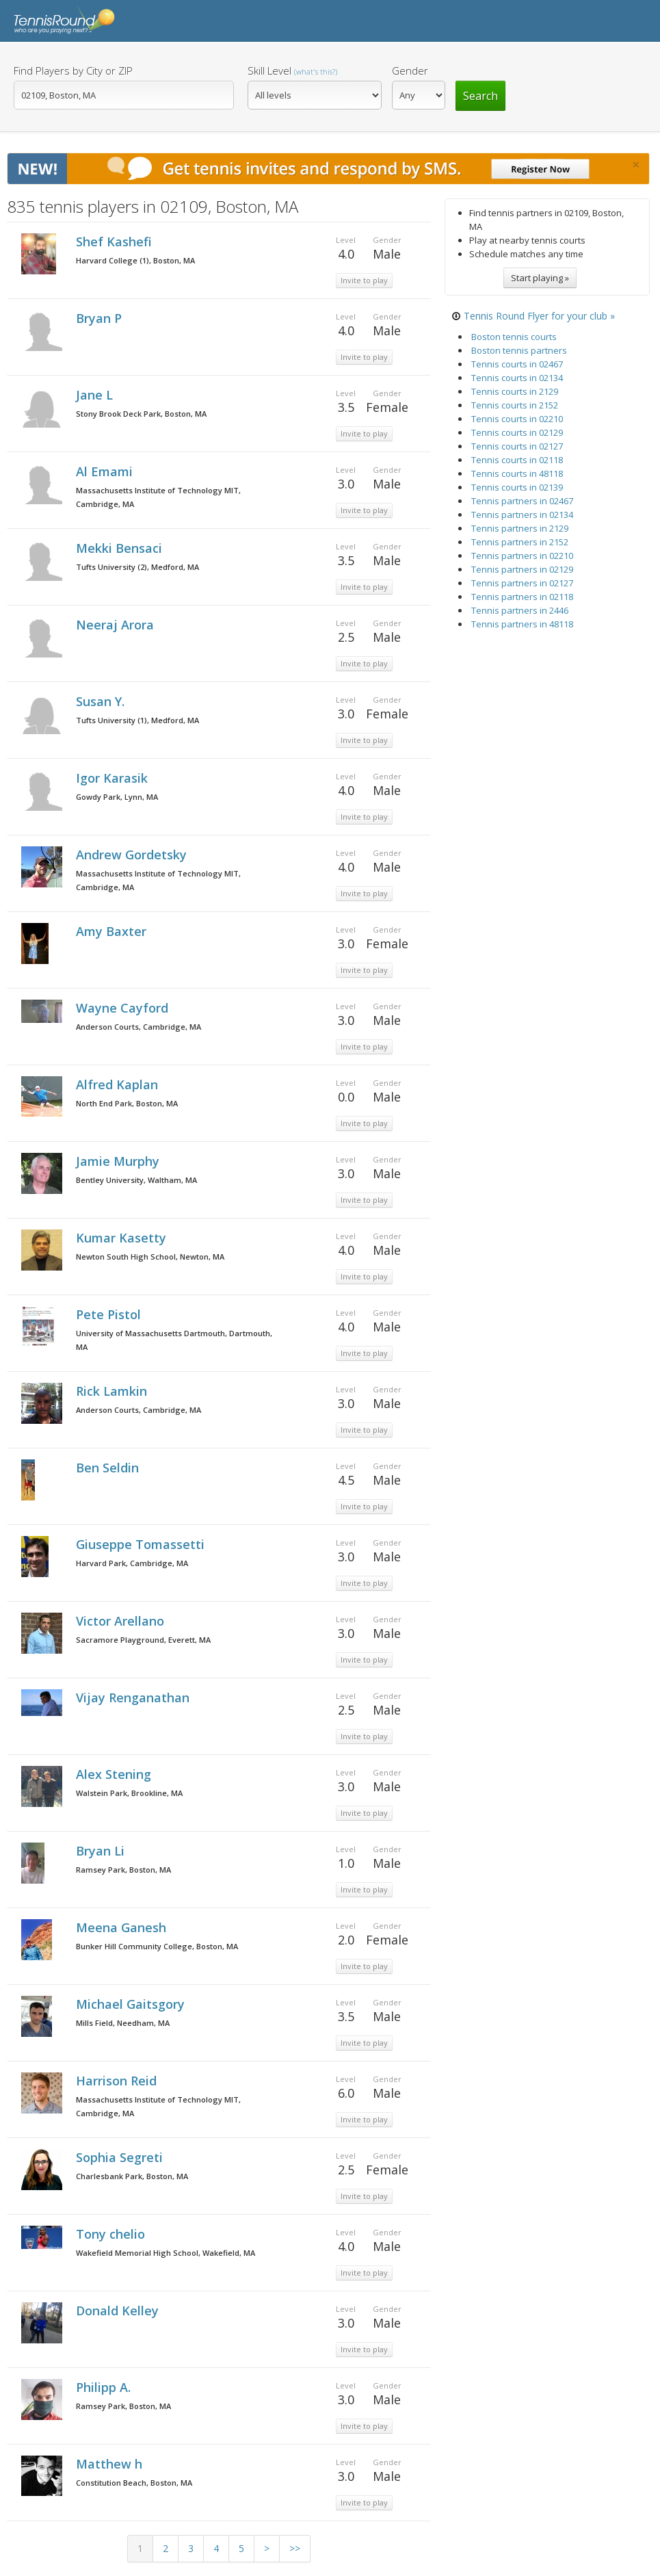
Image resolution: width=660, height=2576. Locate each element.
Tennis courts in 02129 (517, 432)
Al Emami (106, 471)
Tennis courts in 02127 (517, 446)
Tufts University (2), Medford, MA (137, 567)
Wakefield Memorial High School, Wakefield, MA (165, 2253)
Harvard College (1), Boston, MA (135, 260)
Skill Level (292, 70)
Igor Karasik (113, 778)
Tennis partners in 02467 (522, 501)
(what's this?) (315, 71)
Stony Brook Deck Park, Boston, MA (141, 413)
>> (294, 2548)
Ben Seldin (109, 1467)
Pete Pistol (110, 1314)
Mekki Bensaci (121, 548)
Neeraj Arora (116, 624)
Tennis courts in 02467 (517, 364)
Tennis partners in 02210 (522, 555)
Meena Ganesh (123, 1927)
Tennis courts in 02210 (517, 419)
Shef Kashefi (115, 241)
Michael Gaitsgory (132, 2004)
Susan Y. (102, 701)
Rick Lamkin (113, 1391)
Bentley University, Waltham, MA (136, 1180)
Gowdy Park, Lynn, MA (117, 797)
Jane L (96, 395)
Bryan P (100, 318)
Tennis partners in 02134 (522, 514)
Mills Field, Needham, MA (123, 2023)
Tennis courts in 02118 (517, 460)
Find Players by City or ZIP (73, 70)
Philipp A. (105, 2387)
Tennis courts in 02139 (517, 487)
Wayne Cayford (124, 1008)
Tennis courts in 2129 (514, 391)
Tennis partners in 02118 (522, 596)
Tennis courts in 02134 (517, 378)
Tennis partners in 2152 (519, 542)
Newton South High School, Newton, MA (150, 1256)
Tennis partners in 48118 (522, 624)
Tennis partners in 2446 (519, 610)
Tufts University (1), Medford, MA (137, 720)
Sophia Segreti (121, 2157)
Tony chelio (112, 2234)
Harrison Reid (118, 2080)
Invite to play (364, 280)
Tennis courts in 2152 (514, 405)
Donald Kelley (119, 2310)
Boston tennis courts (514, 336)
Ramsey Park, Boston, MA (123, 1869)
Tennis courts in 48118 (517, 473)
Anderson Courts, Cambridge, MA (138, 1027)
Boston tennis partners (519, 350)
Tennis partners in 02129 (522, 569)
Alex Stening (115, 1774)
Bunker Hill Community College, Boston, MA (157, 1946)
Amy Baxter (113, 931)
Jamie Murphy (119, 1161)
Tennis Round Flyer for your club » (539, 315)
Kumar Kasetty (123, 1238)
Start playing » (540, 278)
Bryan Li (102, 1851)
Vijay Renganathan (134, 1697)
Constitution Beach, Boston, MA (134, 2482)
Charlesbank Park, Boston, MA (132, 2176)
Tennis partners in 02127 (522, 583)
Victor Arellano (122, 1621)
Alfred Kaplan (118, 1084)
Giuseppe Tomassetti (142, 1544)
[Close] (635, 165)
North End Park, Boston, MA (127, 1103)
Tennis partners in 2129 (519, 528)
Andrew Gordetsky (133, 854)
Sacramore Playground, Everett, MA (143, 1640)
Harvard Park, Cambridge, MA (132, 1563)
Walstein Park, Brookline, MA (129, 1793)
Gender (410, 70)
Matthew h (111, 2464)
